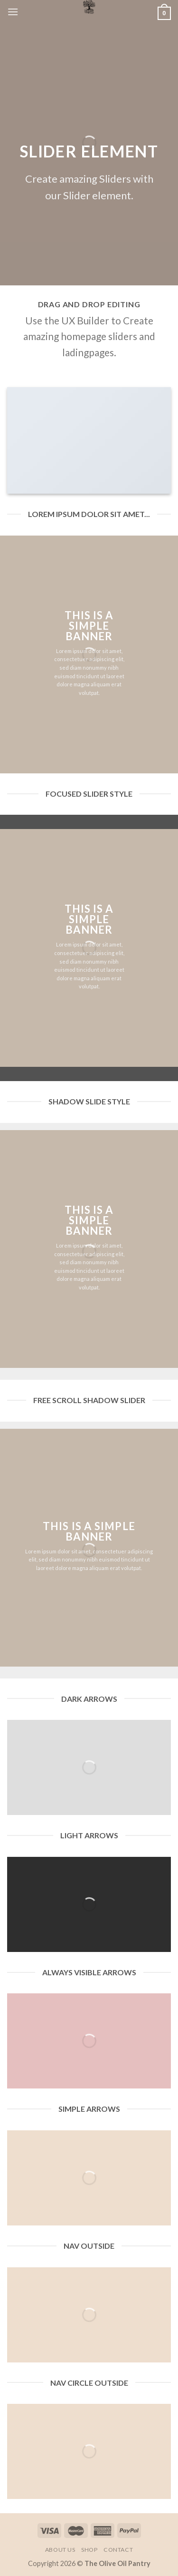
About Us (60, 2549)
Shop (89, 2549)
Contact (118, 2549)
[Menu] (13, 11)
